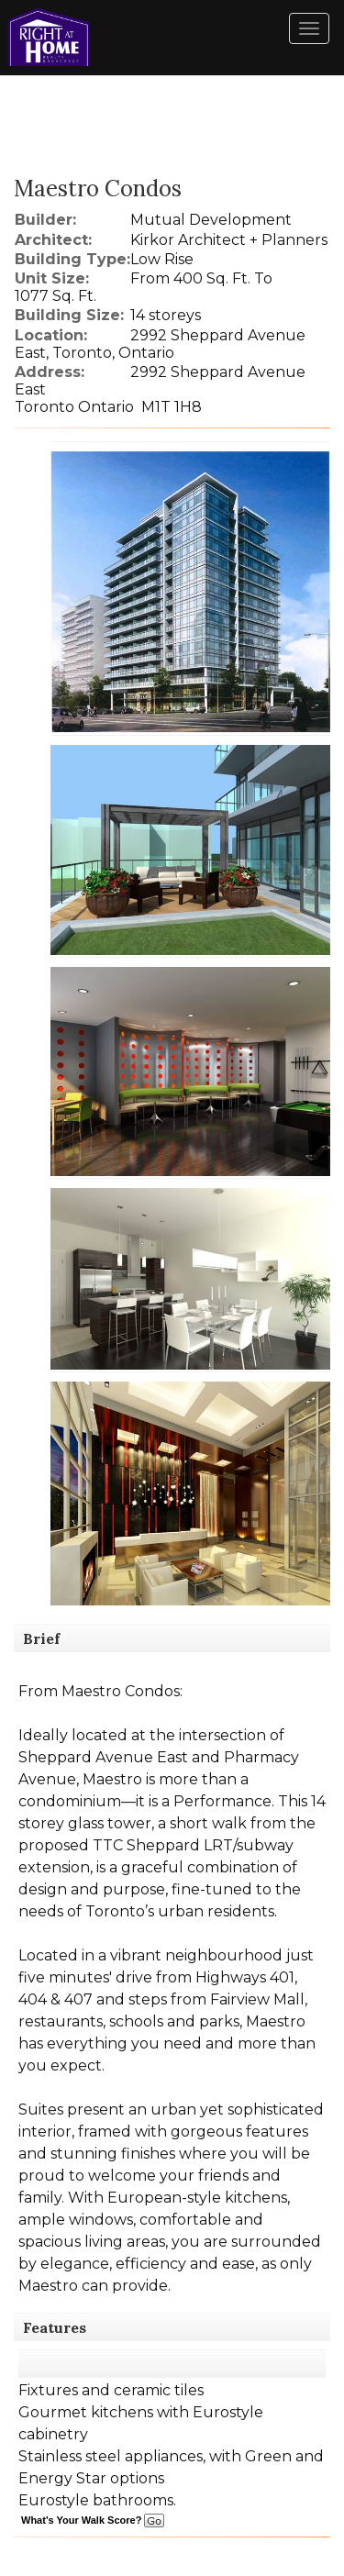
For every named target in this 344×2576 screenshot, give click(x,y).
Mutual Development (211, 219)
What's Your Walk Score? (92, 2520)
